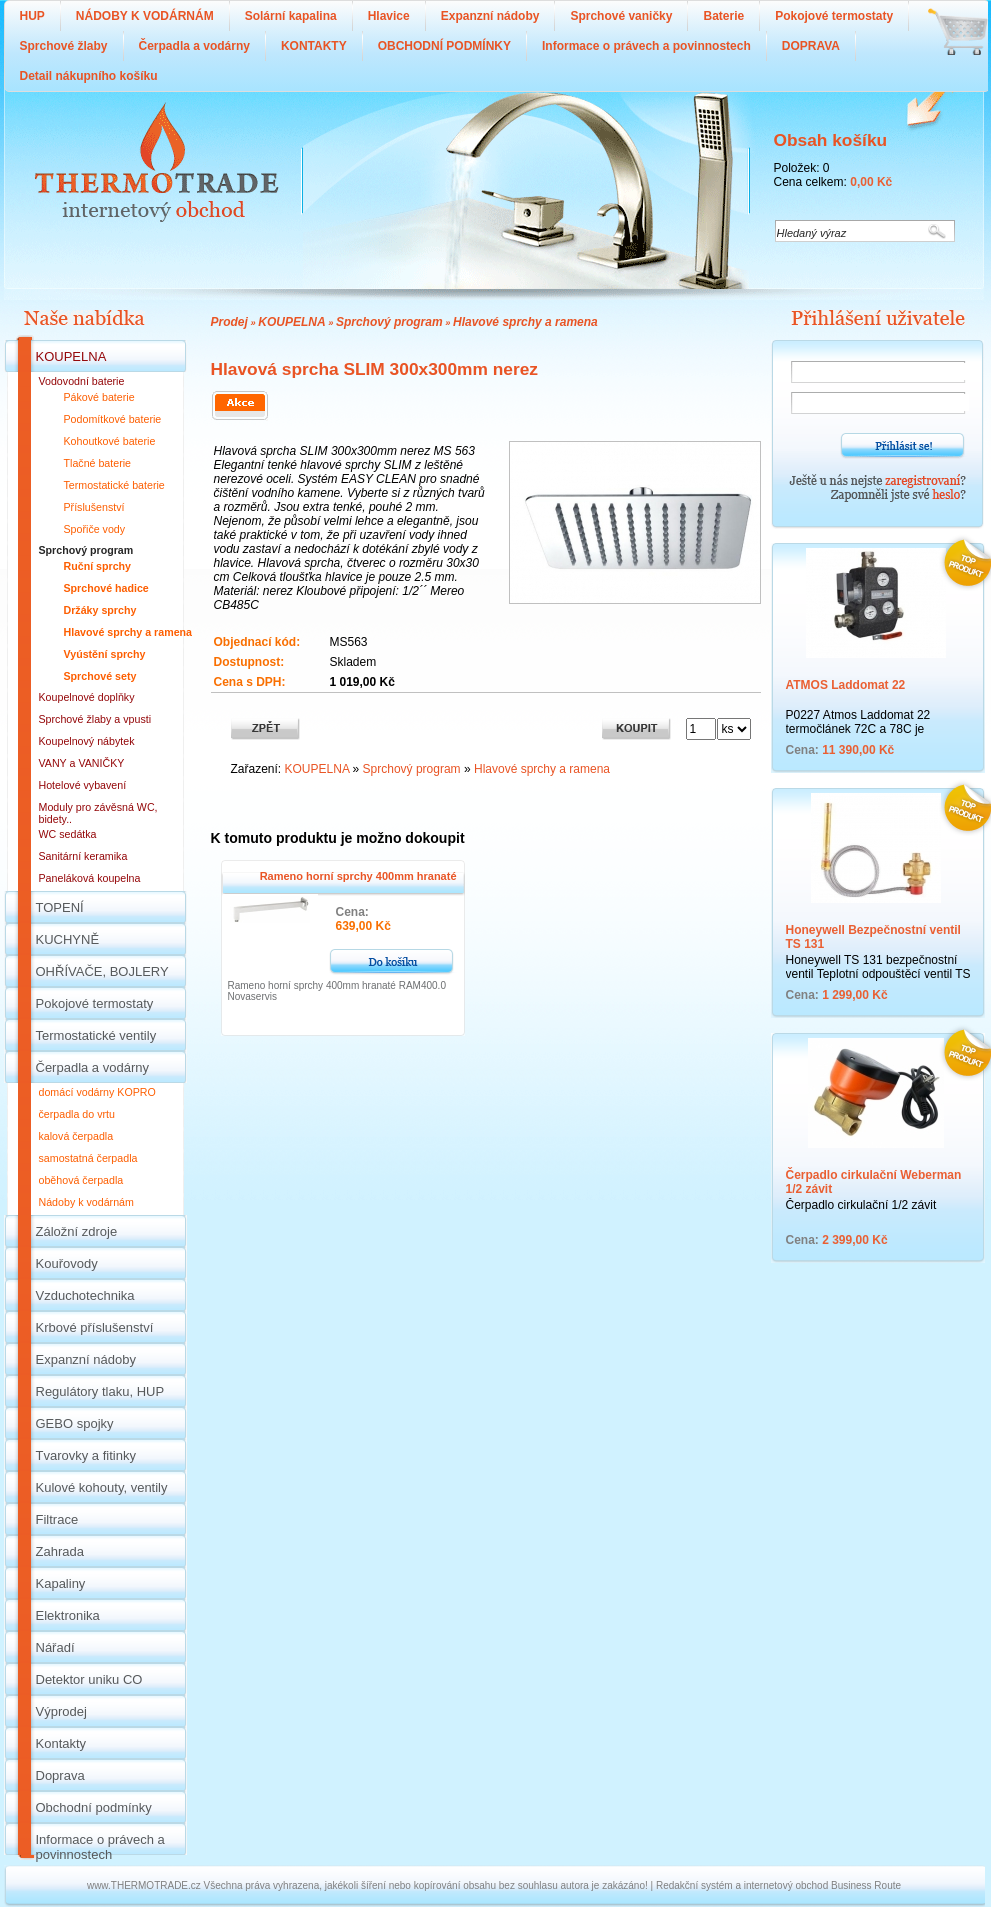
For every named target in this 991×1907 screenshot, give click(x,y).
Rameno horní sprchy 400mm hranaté (358, 876)
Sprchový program (389, 322)
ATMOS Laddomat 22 (846, 685)
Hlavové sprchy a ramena (525, 322)
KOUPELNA (291, 322)
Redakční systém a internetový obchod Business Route (778, 1885)
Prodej (229, 322)
